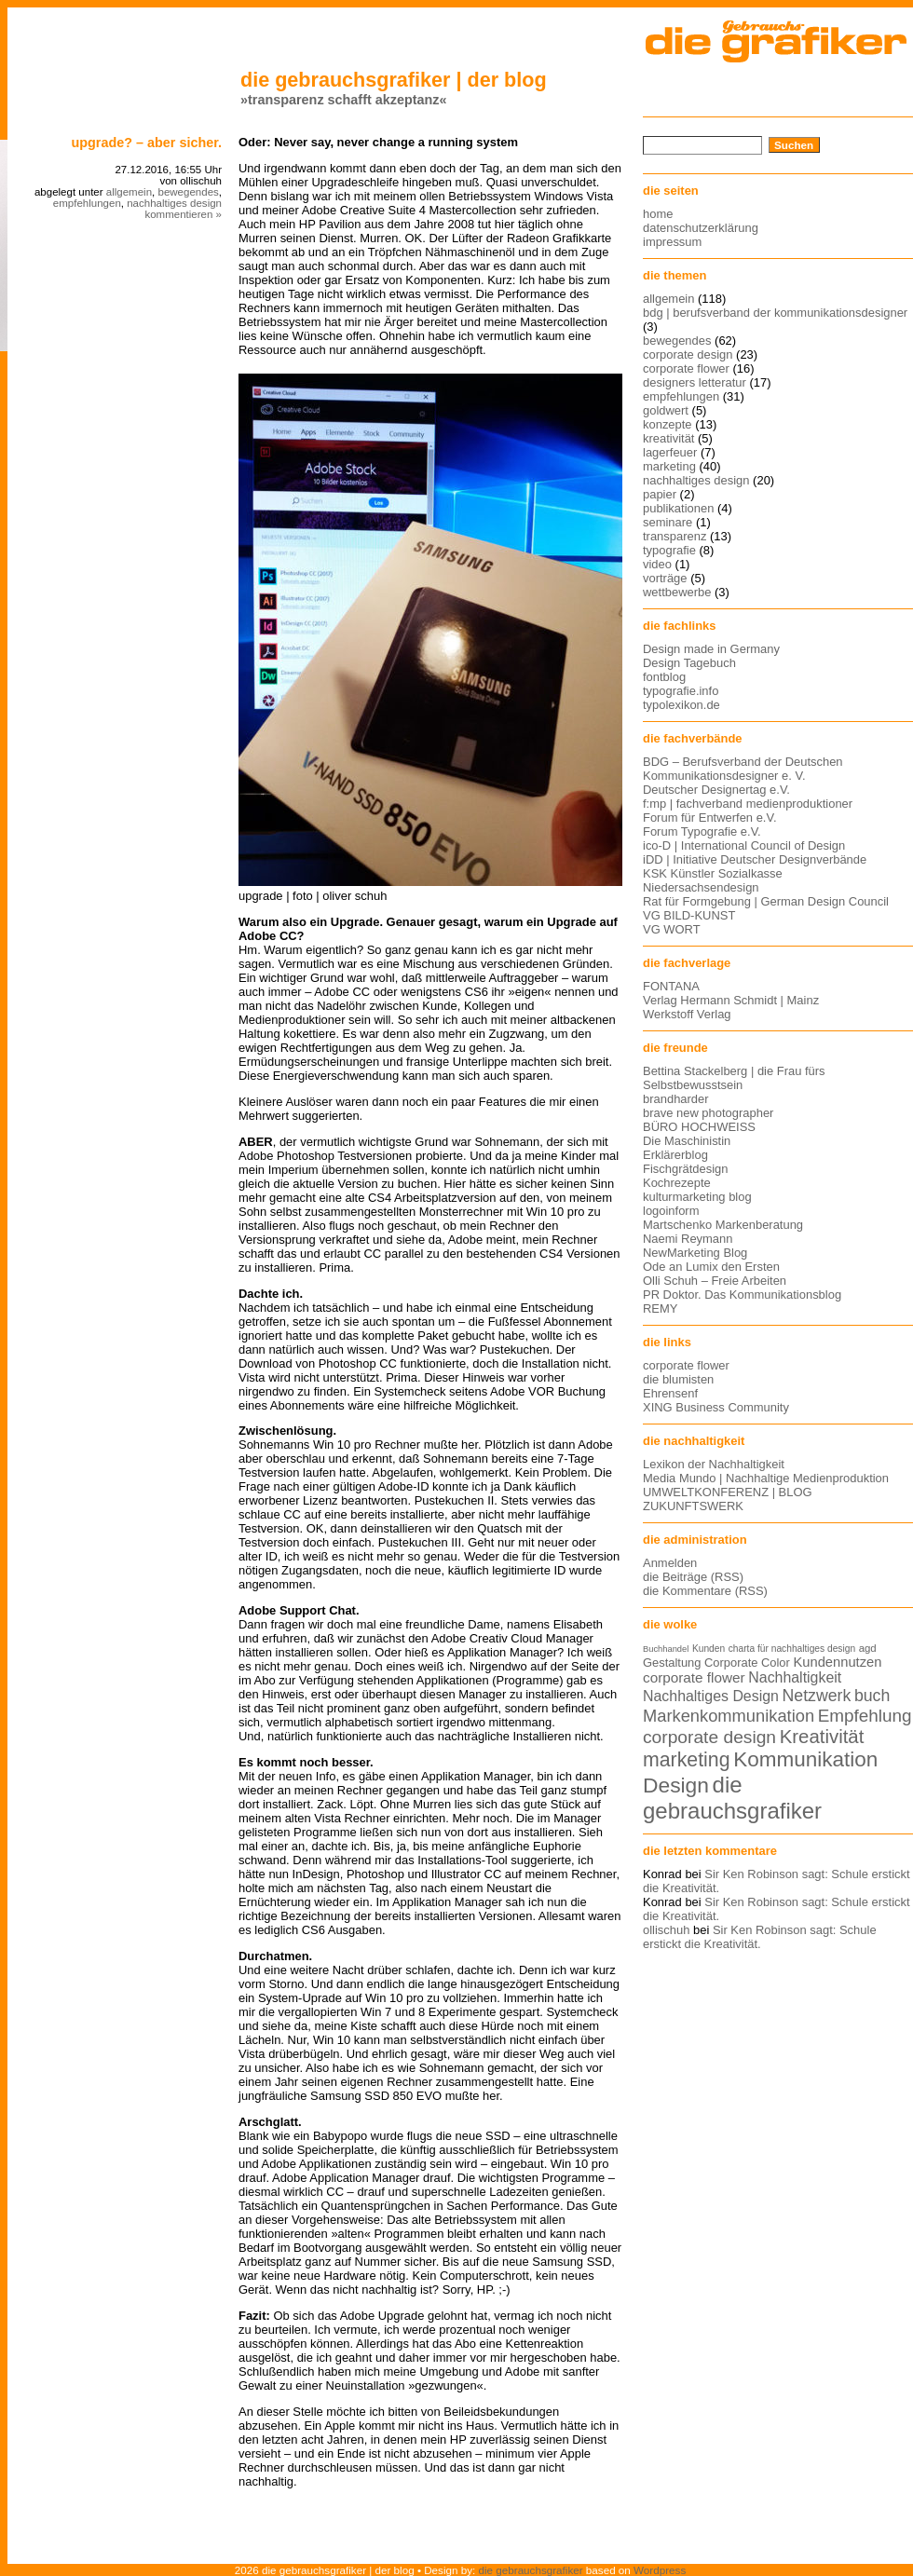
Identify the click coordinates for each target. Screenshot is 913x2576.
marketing (669, 466)
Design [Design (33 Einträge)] (676, 1785)
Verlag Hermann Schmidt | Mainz (731, 1000)
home (658, 214)
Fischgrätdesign (685, 1169)
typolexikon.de (681, 705)
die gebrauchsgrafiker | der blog (393, 79)
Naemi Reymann (687, 1239)
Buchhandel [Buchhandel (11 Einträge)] (665, 1649)
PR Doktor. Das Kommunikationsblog (742, 1295)
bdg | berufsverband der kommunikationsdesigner (775, 313)
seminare (667, 522)
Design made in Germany (711, 649)
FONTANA (671, 986)
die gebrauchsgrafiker (531, 2570)
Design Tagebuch (689, 663)
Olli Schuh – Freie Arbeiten (714, 1281)
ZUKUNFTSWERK (693, 1506)
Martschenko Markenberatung (723, 1225)
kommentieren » (183, 214)
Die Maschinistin (686, 1141)
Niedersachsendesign (701, 887)
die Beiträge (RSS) (693, 1577)
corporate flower (686, 368)
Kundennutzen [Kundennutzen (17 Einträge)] (837, 1662)
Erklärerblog (675, 1155)
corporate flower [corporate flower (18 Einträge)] (694, 1677)
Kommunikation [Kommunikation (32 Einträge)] (805, 1759)
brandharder (676, 1099)
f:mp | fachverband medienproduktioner (747, 804)
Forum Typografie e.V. (702, 831)
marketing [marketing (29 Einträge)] (686, 1760)
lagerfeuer (670, 452)
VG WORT (672, 929)
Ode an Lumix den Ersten (711, 1267)
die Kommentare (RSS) (705, 1591)
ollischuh (666, 1930)
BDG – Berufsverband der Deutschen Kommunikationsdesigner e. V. (743, 769)
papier (659, 494)
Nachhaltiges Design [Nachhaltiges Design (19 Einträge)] (711, 1696)
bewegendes (187, 192)
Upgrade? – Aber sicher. (146, 142)
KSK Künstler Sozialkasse (713, 873)
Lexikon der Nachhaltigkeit (713, 1464)
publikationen (678, 508)
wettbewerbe (677, 592)
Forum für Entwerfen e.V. (710, 818)
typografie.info (680, 691)
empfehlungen (87, 203)
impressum (672, 242)
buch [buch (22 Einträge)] (872, 1695)
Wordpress (660, 2570)
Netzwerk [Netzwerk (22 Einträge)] (817, 1695)
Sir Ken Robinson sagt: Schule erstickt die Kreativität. (760, 1937)
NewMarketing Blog (695, 1253)
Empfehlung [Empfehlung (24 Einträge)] (865, 1715)
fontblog (664, 677)
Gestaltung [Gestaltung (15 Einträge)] (672, 1663)
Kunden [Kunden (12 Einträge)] (708, 1648)
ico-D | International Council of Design (744, 845)
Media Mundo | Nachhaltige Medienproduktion (766, 1478)
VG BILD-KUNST (689, 915)
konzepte (667, 424)
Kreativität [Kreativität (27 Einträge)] (822, 1736)
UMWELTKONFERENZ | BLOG (727, 1492)
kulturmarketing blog (697, 1197)
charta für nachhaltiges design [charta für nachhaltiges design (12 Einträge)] (792, 1648)
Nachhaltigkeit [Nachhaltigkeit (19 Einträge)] (794, 1677)
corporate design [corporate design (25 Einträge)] (709, 1737)
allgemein (129, 192)
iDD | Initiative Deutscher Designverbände (754, 859)
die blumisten (678, 1379)
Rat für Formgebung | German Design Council (766, 901)
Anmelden (670, 1563)
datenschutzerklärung (700, 228)
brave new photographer (708, 1113)
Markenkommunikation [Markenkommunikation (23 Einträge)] (728, 1715)
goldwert (665, 410)
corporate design (688, 354)
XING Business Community (716, 1407)
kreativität (668, 438)
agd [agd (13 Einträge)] (868, 1648)
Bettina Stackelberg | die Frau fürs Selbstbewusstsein (734, 1078)
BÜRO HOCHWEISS (699, 1127)
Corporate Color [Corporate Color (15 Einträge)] (747, 1663)
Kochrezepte (677, 1183)
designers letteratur (694, 382)
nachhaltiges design (174, 203)
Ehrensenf (670, 1393)
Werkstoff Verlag (687, 1014)
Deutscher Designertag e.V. (716, 790)
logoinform (671, 1211)
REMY (660, 1308)
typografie (669, 550)
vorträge (665, 578)
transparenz (674, 536)
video (657, 564)
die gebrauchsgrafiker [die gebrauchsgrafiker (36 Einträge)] (732, 1797)
